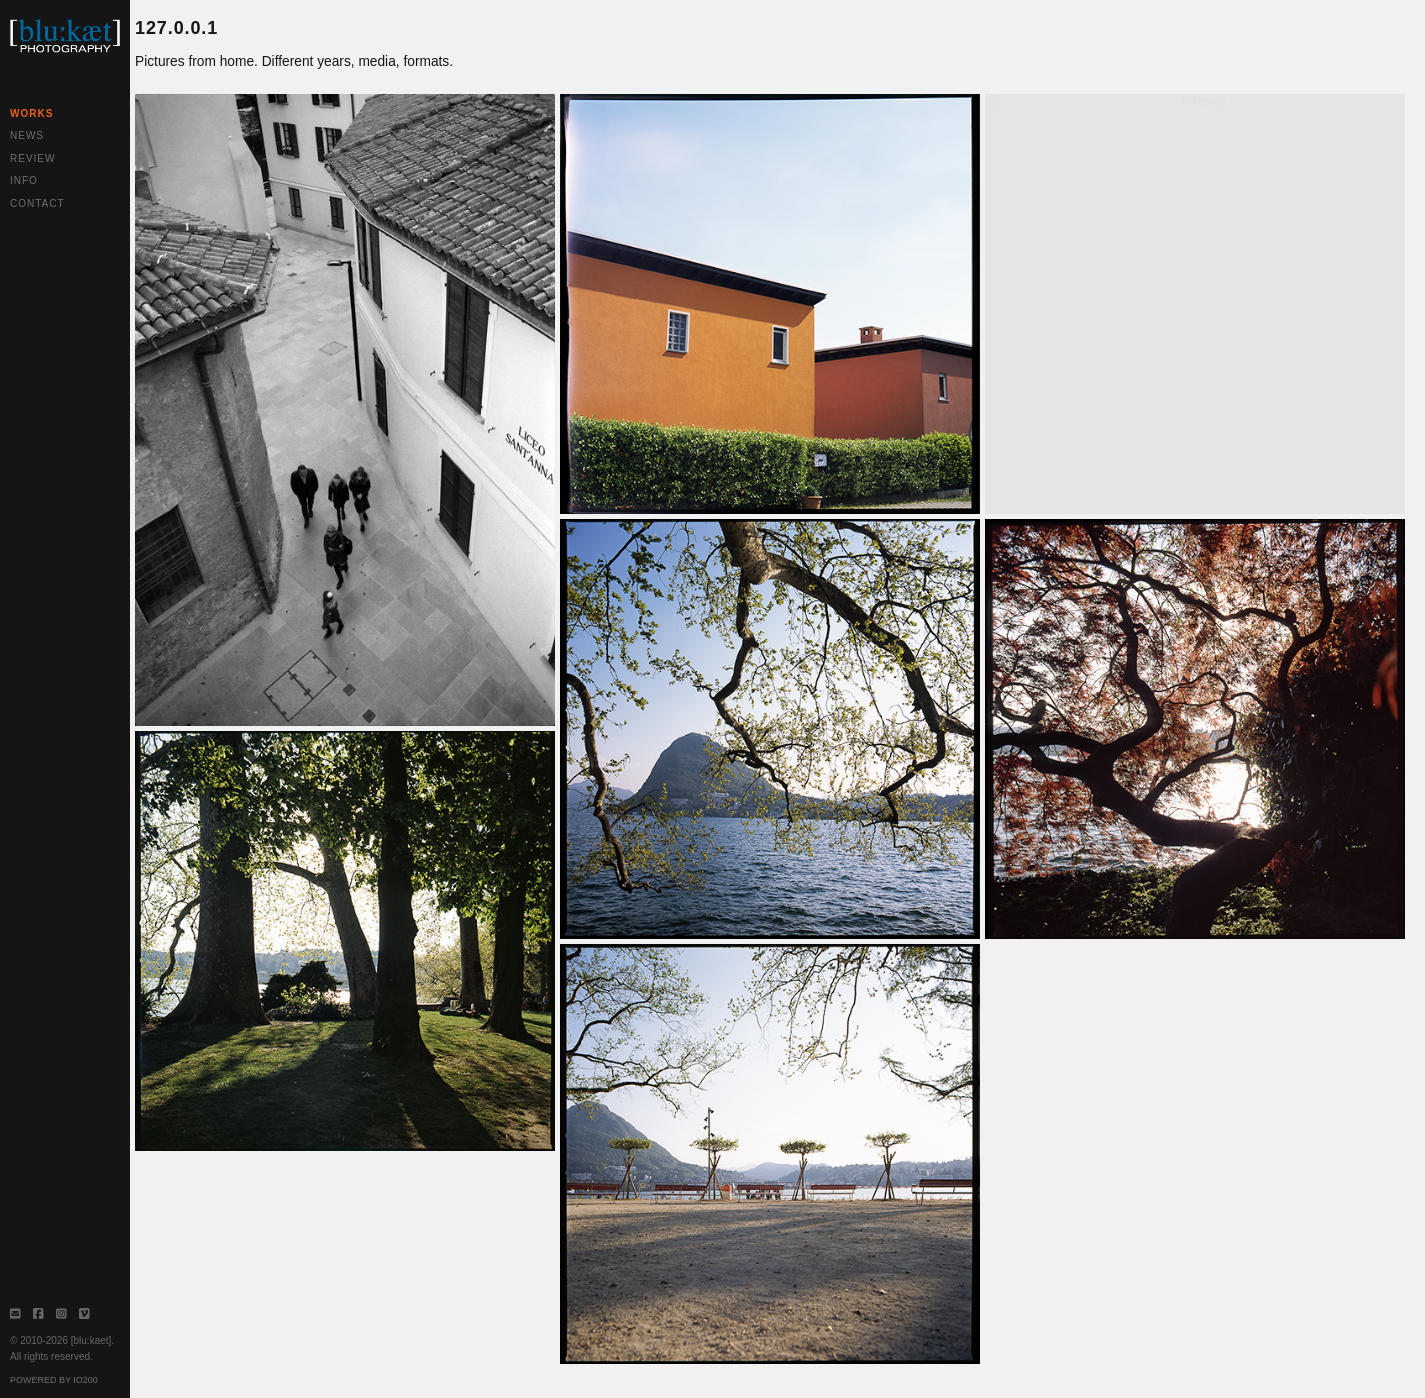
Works (31, 113)
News (27, 135)
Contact (37, 203)
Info (24, 180)
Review (32, 158)
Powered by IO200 (54, 1380)
